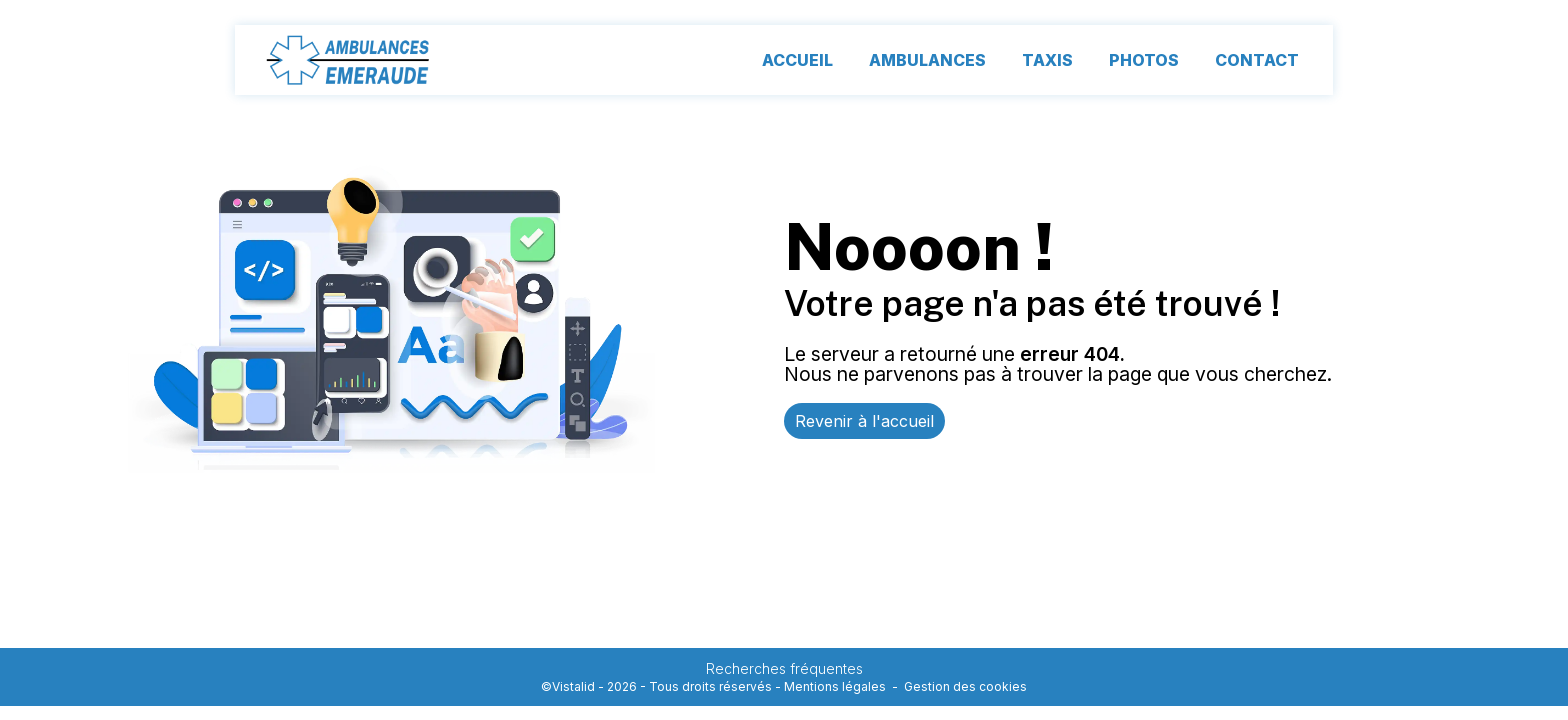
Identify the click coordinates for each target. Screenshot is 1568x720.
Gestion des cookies (965, 686)
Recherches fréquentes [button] (784, 668)
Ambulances (927, 60)
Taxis (1047, 60)
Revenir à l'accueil (864, 421)
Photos (1144, 60)
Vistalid (573, 686)
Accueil (797, 60)
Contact (1257, 60)
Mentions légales (835, 686)
